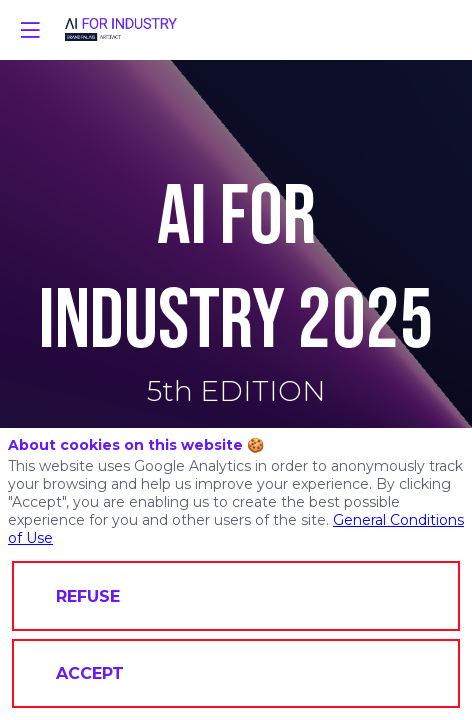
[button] (30, 30)
